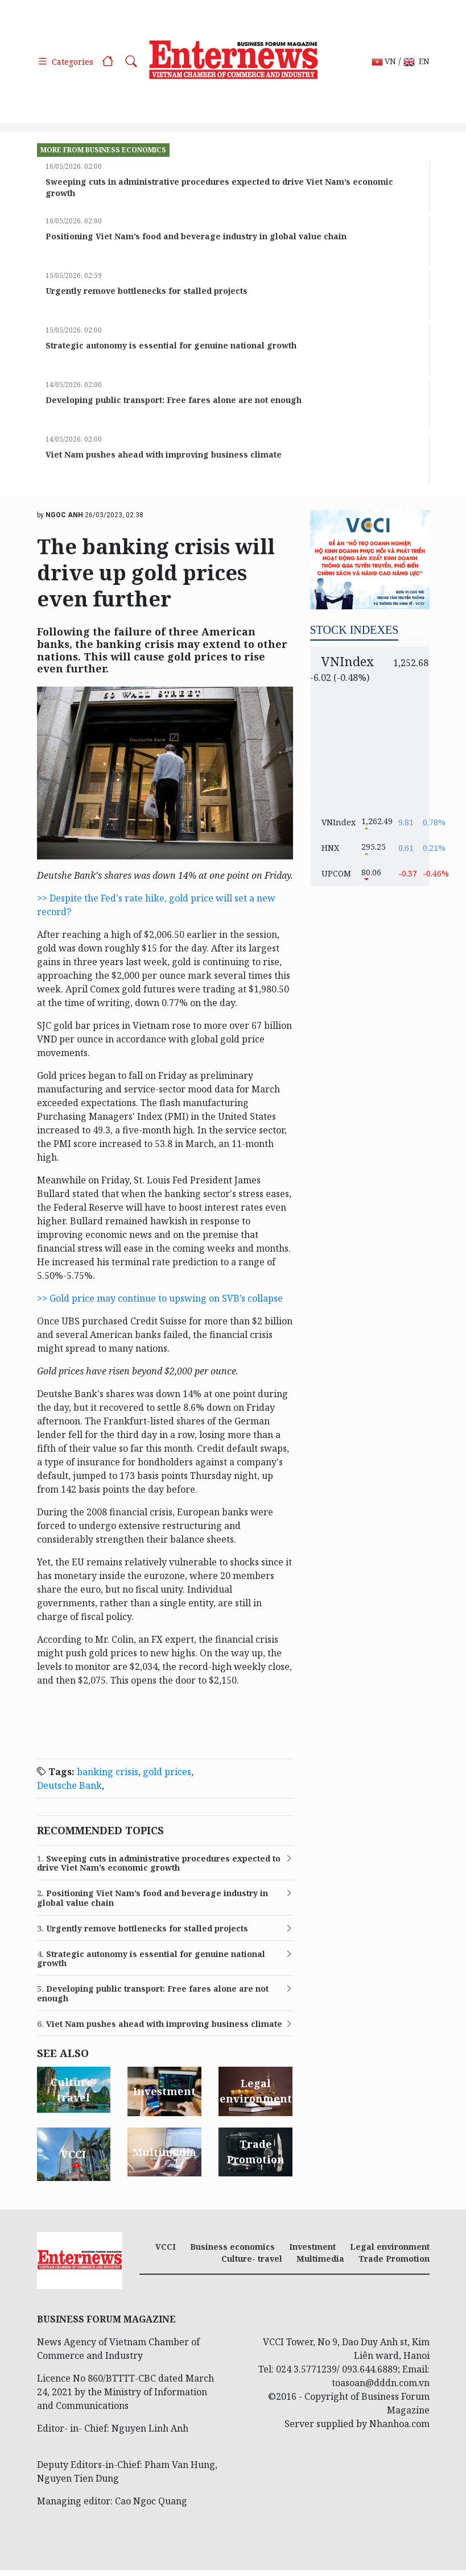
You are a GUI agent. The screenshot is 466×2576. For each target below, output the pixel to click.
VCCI (165, 2246)
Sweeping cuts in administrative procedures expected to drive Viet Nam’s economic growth (159, 1863)
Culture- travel (251, 2258)
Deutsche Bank (69, 1785)
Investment (312, 2246)
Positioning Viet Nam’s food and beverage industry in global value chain (196, 236)
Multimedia (320, 2258)
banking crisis (107, 1771)
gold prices (167, 1771)
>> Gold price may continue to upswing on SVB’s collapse (160, 1298)
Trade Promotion (394, 2258)
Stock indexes (354, 630)
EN (416, 62)
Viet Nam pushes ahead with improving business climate (164, 454)
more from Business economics (103, 150)
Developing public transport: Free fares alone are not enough (174, 399)
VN (384, 62)
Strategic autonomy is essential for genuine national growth (171, 345)
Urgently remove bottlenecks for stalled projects (147, 290)
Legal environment (390, 2246)
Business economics (232, 2246)
